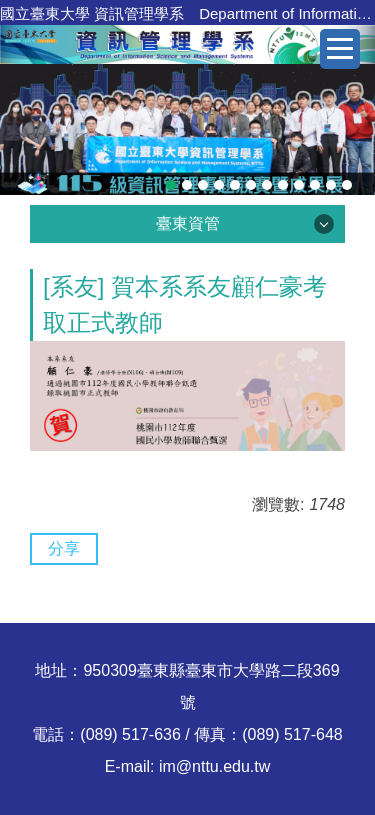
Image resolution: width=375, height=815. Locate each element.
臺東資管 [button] (188, 223)
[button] (25, 129)
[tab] (171, 185)
